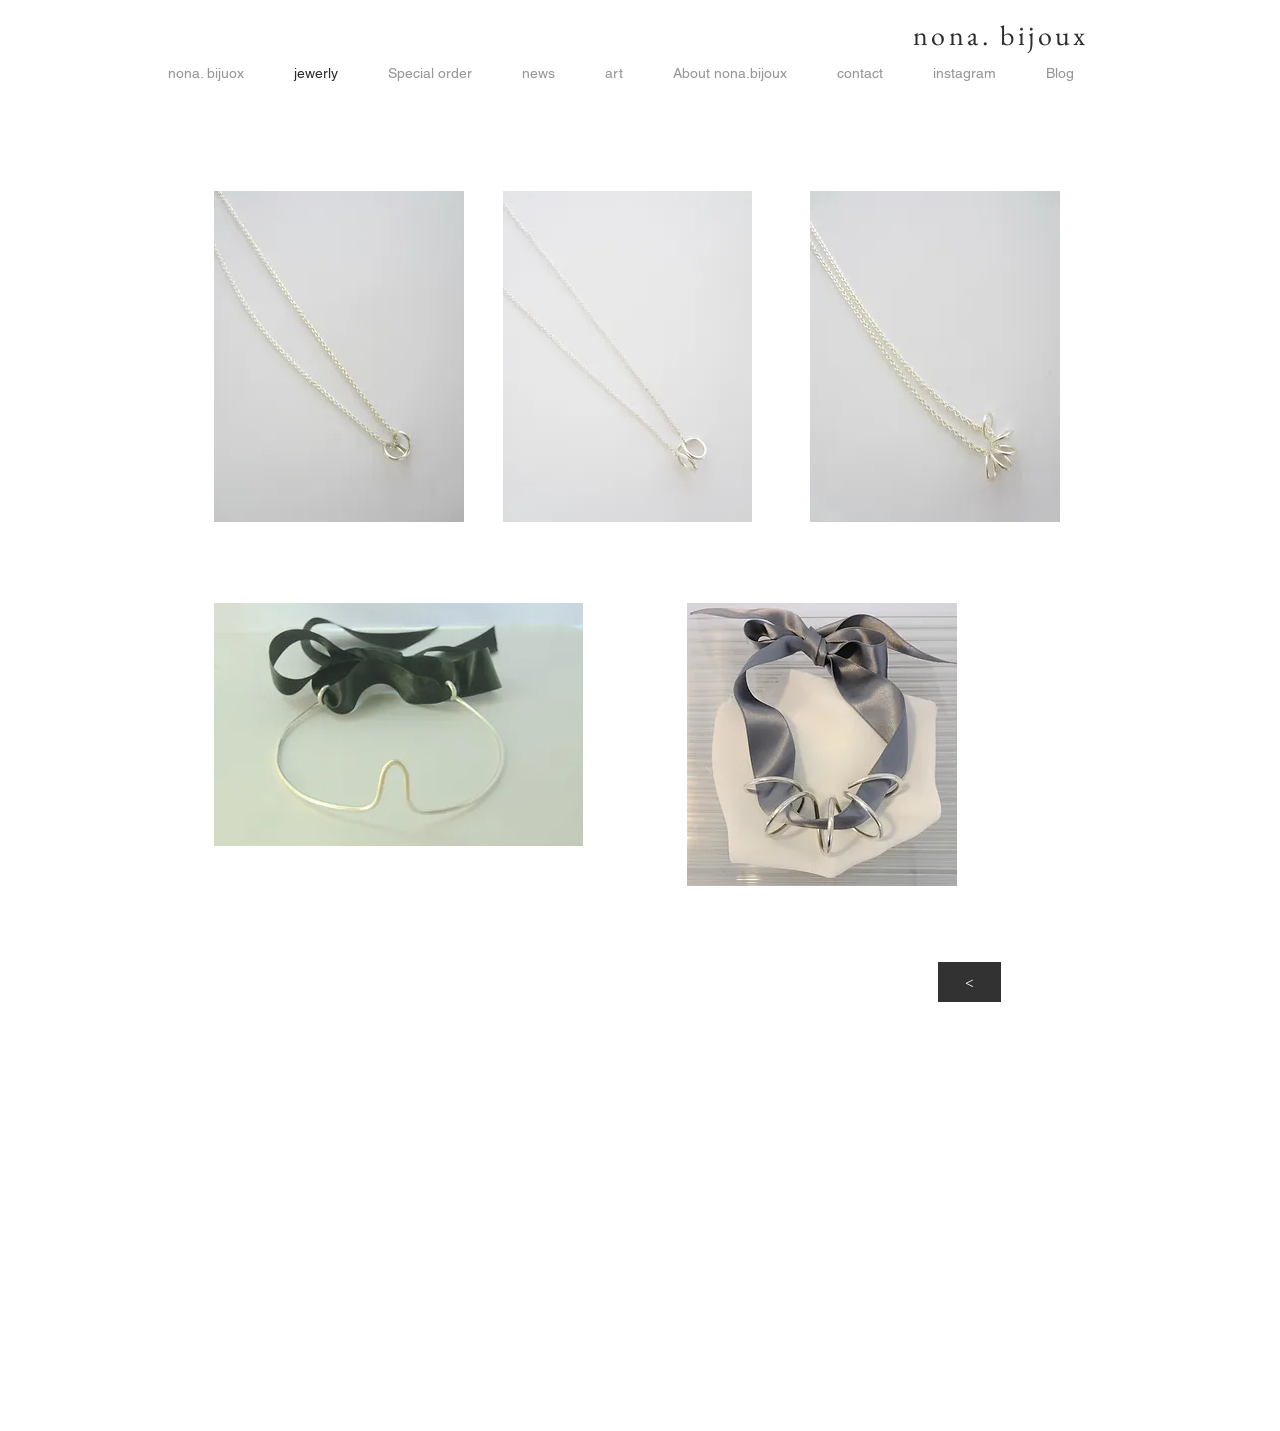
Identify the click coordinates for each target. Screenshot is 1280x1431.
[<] (969, 982)
